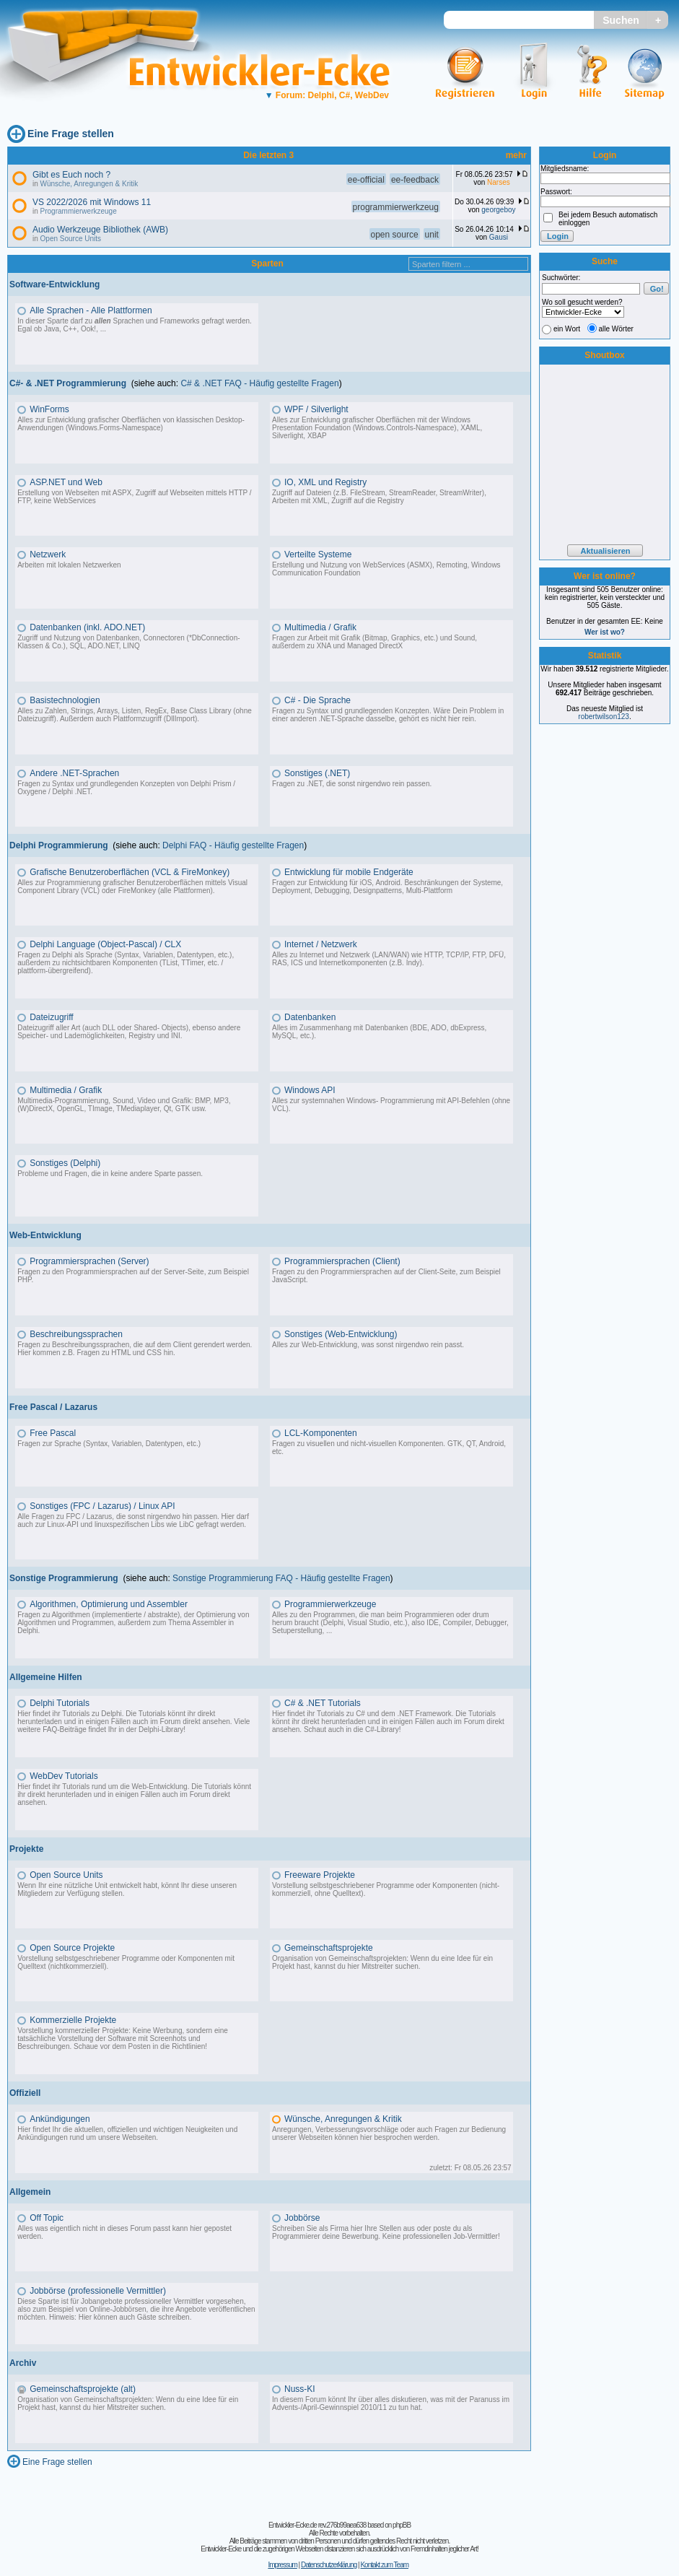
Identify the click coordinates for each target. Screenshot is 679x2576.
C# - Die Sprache (317, 700)
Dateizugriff (51, 1017)
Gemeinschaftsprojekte (328, 1948)
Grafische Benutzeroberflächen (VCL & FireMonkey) (129, 872)
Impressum (282, 2565)
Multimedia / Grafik (320, 627)
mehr (516, 155)
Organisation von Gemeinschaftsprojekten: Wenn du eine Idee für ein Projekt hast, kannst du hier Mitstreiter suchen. (382, 1962)
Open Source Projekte (72, 1948)
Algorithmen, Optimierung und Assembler (109, 1604)
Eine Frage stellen (70, 133)
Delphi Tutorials (59, 1703)
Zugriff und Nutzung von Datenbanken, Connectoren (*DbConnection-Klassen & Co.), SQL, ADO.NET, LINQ (128, 642)
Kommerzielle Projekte (73, 2020)
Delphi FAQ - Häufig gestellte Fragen (233, 845)
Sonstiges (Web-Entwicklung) (341, 1334)
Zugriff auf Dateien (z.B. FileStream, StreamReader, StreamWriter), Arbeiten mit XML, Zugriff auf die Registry (379, 497)
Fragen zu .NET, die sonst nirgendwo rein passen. (352, 784)
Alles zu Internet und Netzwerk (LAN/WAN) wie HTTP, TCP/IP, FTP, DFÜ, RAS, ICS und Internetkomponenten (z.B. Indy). (389, 959)
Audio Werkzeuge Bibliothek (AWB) (100, 230)
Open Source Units (71, 239)
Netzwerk (48, 554)
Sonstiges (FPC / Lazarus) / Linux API (102, 1506)
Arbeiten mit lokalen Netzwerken (69, 565)
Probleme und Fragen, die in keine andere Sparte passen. (110, 1174)
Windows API (310, 1090)
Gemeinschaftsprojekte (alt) (83, 2389)
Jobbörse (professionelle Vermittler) (98, 2291)
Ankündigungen (59, 2119)
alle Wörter (616, 329)
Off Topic (46, 2218)
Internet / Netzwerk (320, 944)
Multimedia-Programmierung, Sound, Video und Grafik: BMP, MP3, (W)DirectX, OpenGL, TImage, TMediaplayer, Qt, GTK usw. (123, 1105)
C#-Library (382, 1729)
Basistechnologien (65, 700)
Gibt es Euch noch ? (71, 175)
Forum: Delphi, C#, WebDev (327, 95)
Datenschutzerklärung (328, 2565)
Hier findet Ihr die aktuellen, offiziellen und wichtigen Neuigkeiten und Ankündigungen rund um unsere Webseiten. (127, 2133)
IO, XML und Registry (325, 482)
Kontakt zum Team (384, 2565)
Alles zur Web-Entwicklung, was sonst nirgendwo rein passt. (368, 1345)
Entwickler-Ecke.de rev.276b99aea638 (317, 2525)
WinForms (49, 409)
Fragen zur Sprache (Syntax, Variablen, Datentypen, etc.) (109, 1444)
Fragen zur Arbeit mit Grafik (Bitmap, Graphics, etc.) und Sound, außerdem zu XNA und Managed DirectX (374, 642)
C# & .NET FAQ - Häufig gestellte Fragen (259, 383)
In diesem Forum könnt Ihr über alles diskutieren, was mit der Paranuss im (390, 2399)
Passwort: (556, 192)
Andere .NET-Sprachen (74, 773)
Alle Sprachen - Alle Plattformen (91, 310)
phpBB (402, 2525)
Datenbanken (310, 1017)
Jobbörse (302, 2218)
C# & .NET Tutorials (322, 1703)
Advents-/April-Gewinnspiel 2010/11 (329, 2407)
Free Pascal (53, 1433)
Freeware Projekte (319, 1875)
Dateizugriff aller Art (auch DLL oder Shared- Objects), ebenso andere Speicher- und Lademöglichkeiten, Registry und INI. (128, 1032)
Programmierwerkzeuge (78, 211)
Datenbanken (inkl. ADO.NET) (87, 627)
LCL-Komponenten (320, 1433)
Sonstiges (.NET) (317, 773)
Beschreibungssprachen (76, 1334)
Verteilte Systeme (317, 554)
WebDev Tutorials (63, 1776)
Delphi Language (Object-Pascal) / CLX (105, 944)
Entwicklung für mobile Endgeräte (348, 872)
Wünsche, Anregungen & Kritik (89, 184)
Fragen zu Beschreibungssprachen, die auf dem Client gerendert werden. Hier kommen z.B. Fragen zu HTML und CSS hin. (134, 1349)
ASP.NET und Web (66, 482)
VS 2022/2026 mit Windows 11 (91, 202)
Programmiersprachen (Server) (89, 1261)
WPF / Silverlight (316, 409)
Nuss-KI (299, 2389)
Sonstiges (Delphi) (65, 1163)
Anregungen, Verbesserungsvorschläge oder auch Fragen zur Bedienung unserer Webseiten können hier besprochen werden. (389, 2133)
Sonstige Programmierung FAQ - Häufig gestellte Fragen (281, 1578)
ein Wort (566, 329)
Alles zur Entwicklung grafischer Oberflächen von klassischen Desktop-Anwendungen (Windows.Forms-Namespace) (131, 424)
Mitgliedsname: (564, 169)
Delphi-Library (161, 1729)
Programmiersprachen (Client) (342, 1261)
